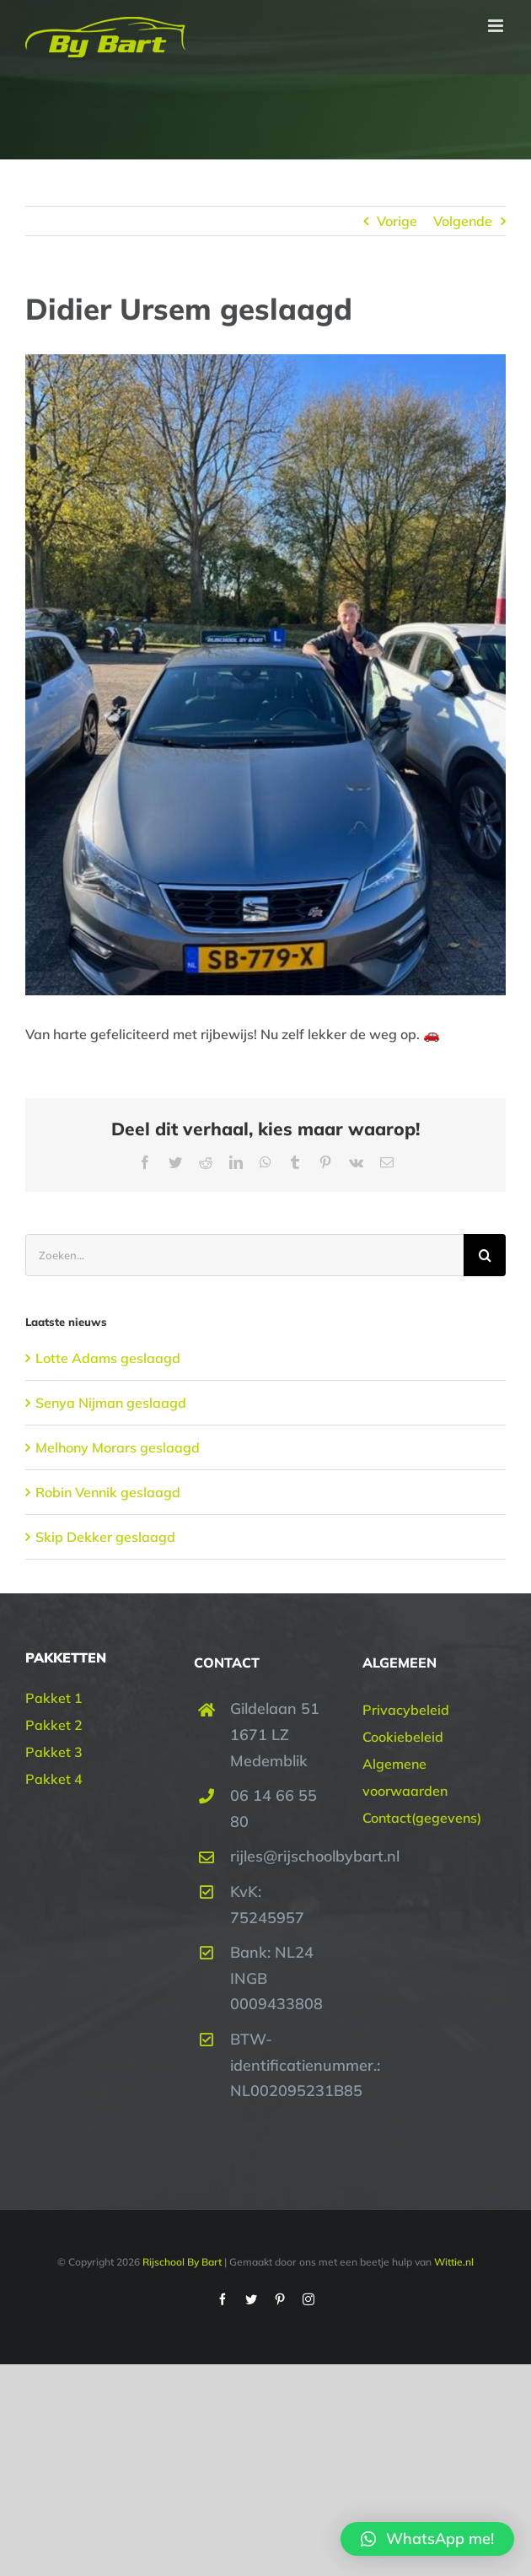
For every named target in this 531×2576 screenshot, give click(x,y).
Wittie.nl (454, 2261)
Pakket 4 (54, 1778)
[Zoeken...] (244, 1255)
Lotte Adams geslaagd (107, 1358)
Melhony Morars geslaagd (117, 1447)
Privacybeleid (405, 1709)
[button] (427, 2539)
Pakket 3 (54, 1751)
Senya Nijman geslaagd (110, 1402)
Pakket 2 (54, 1724)
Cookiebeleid (402, 1736)
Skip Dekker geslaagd (105, 1536)
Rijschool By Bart (181, 2261)
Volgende (462, 221)
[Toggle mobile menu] (497, 26)
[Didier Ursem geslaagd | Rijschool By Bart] (265, 674)
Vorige (397, 221)
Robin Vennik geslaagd (107, 1492)
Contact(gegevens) (421, 1817)
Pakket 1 (54, 1697)
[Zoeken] (485, 1255)
